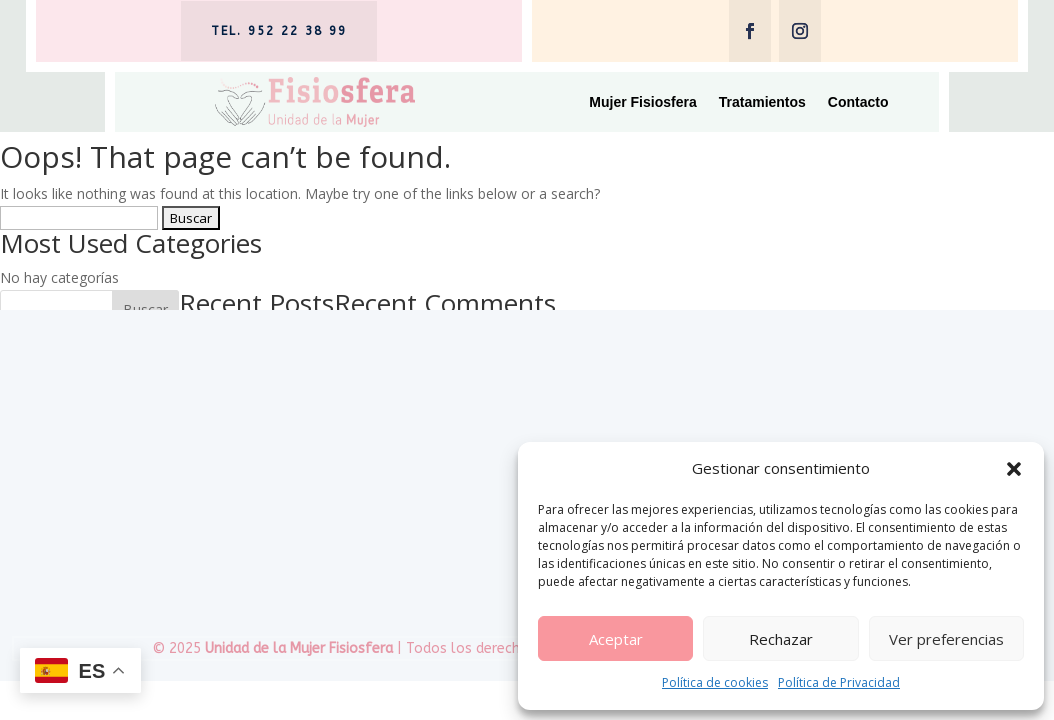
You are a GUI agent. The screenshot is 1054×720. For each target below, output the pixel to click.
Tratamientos (762, 102)
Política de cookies (715, 682)
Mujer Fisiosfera (642, 102)
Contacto (858, 102)
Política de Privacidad (839, 682)
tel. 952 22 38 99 (279, 31)
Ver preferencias (946, 639)
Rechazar (781, 639)
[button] (1014, 469)
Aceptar (616, 639)
